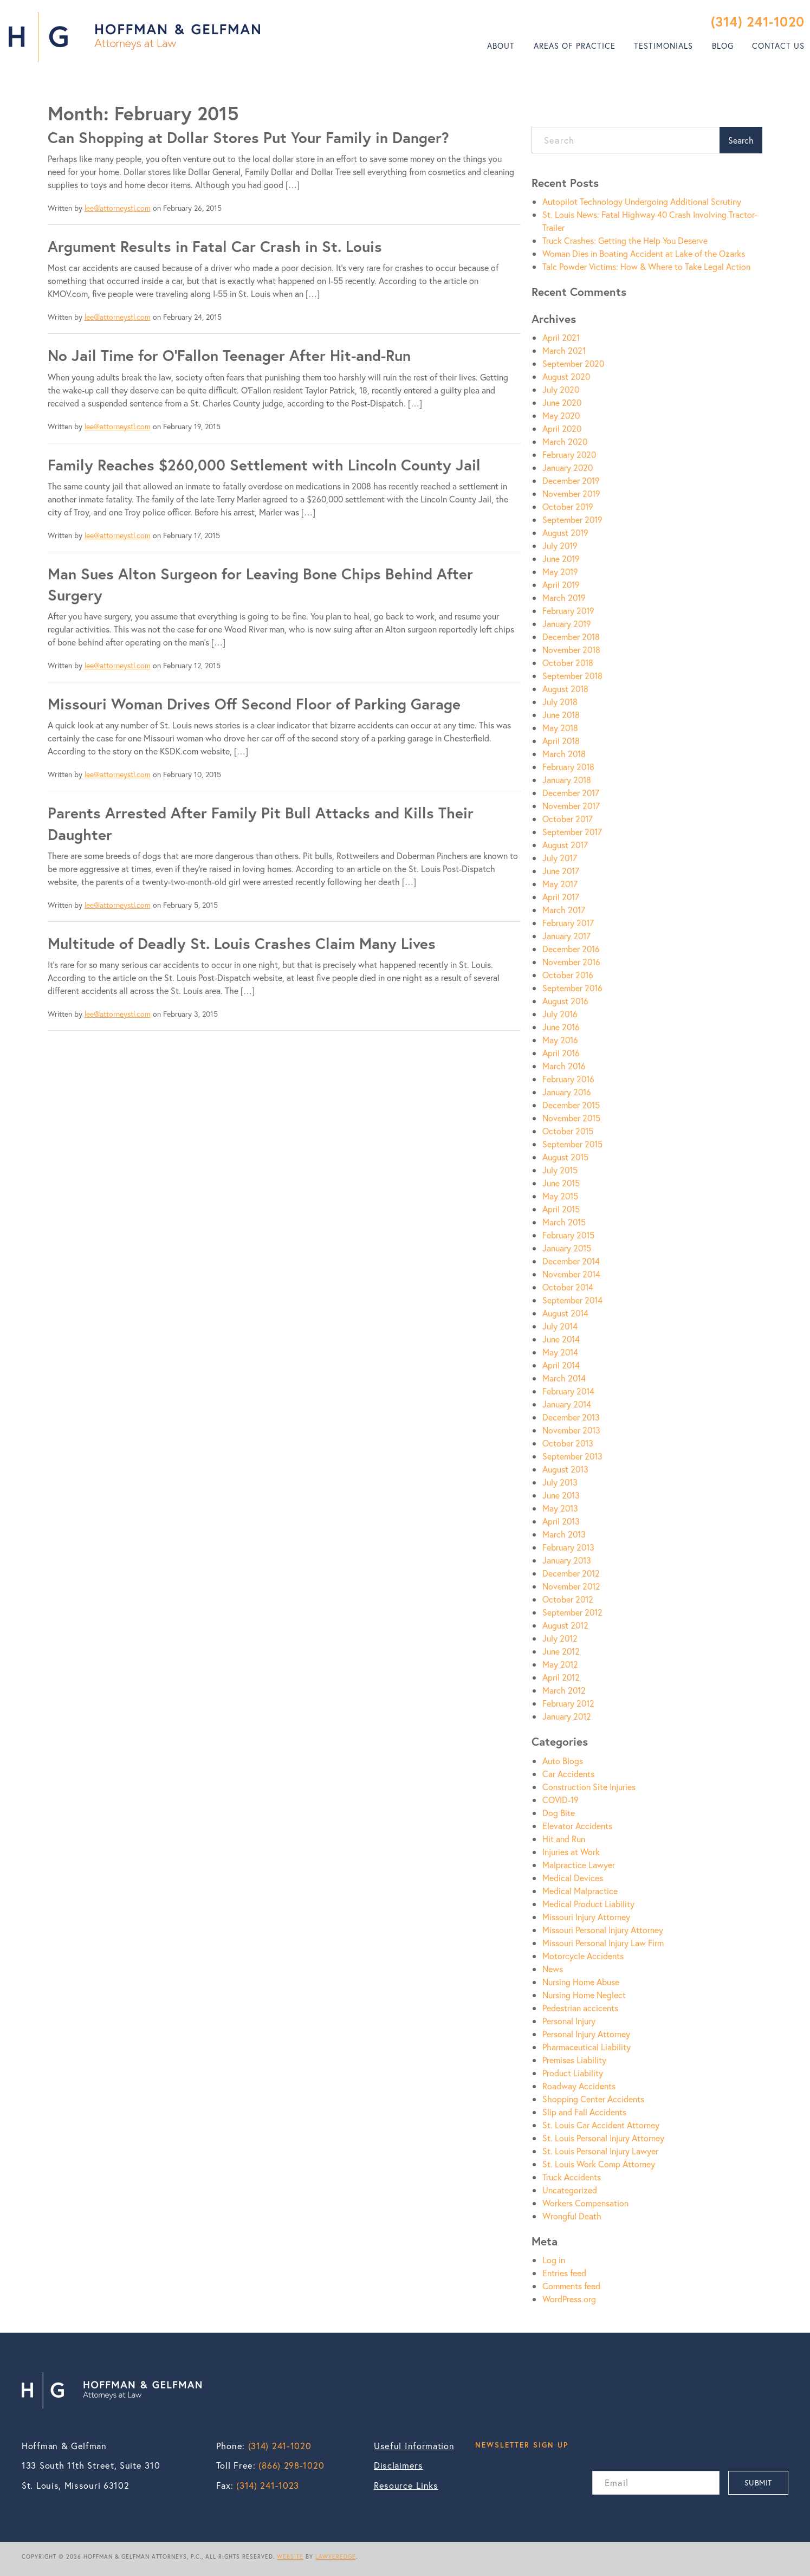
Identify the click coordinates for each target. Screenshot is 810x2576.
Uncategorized (569, 2190)
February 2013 (568, 1547)
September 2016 (572, 987)
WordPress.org (569, 2298)
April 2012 (561, 1677)
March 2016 (564, 1065)
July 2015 (560, 1170)
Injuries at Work (571, 1851)
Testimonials (663, 46)
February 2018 (568, 766)
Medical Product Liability (588, 1903)
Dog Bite (558, 1812)
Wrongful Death (571, 2216)
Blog (723, 46)
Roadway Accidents (578, 2085)
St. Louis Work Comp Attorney (598, 2164)
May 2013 (560, 1508)
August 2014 (565, 1313)
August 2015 (565, 1157)
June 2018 (561, 714)
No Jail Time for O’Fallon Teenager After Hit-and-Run (229, 355)
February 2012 (568, 1703)
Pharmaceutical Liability (586, 2046)
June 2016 (561, 1026)
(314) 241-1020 (758, 21)
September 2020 (573, 363)
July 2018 (560, 701)
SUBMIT (758, 2482)
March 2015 (564, 1222)
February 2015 (568, 1235)
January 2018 (566, 779)
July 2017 (559, 857)
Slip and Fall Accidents (584, 2111)
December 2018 (571, 636)
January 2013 (566, 1560)
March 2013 (564, 1534)
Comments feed (571, 2285)
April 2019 (561, 584)
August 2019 (565, 532)
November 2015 (571, 1118)
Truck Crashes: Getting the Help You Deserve (625, 240)
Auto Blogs (562, 1760)
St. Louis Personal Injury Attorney (603, 2138)
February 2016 (568, 1078)
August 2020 (566, 376)
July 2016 (560, 1013)
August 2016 (565, 1000)
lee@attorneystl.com (118, 208)
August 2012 (565, 1625)
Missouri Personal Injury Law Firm (603, 1942)
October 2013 (567, 1443)
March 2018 (564, 753)
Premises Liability (574, 2059)
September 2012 (572, 1612)
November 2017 (571, 805)
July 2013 (560, 1482)
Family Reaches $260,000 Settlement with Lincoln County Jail (264, 465)
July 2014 (560, 1326)
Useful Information (414, 2446)
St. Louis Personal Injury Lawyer (600, 2151)
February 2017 (568, 922)
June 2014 (561, 1339)
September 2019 (572, 519)
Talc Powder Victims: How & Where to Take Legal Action (646, 266)
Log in (553, 2259)
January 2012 (566, 1716)
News (552, 1968)
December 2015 (571, 1105)
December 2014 (571, 1261)
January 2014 (566, 1404)
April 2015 (561, 1209)
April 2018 (561, 740)
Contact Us (778, 46)
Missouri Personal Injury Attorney (602, 1929)
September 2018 (572, 675)
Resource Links (406, 2485)
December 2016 (571, 948)
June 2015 (561, 1183)
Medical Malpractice (580, 1890)
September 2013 (572, 1456)
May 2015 (560, 1196)
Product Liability (572, 2072)
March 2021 (564, 350)
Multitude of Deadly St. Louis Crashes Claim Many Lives (242, 943)
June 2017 (560, 870)
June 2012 (561, 1651)
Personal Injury (568, 2020)
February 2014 (568, 1391)
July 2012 (560, 1638)
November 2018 (571, 649)
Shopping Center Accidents (593, 2098)
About (501, 46)
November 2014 (571, 1274)
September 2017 (572, 831)
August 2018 (565, 688)
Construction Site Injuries (589, 1786)
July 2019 (560, 545)
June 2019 (561, 558)
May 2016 (560, 1039)
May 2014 (560, 1352)
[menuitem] (501, 46)
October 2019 (567, 506)
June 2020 (561, 402)
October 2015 (567, 1131)
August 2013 (565, 1469)
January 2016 (566, 1091)
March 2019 (564, 597)
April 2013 (561, 1521)
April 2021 (561, 337)
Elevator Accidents (577, 1825)
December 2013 (571, 1417)
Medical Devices (572, 1877)
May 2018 (560, 727)
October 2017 (567, 818)
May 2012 (560, 1664)
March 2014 (564, 1378)
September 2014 (572, 1300)
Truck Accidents (571, 2177)
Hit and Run (563, 1838)
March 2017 (563, 909)
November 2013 (571, 1430)
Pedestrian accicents (580, 2007)
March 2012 (564, 1690)
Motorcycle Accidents (583, 1955)
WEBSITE (290, 2556)
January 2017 (566, 935)
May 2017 (560, 883)
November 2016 (571, 961)
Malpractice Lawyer (578, 1864)
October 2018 (567, 662)
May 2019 (560, 571)
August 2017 (565, 844)
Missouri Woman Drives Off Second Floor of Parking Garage (254, 704)
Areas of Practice (574, 46)
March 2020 (564, 441)
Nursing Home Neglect (584, 1994)
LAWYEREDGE (335, 2556)
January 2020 (567, 467)
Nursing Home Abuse (580, 1981)
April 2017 (560, 896)
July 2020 (560, 389)
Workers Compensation (585, 2203)
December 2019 (571, 480)
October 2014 (567, 1287)
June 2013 (561, 1495)
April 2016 (561, 1052)
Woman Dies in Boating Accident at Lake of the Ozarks (643, 253)
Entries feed (564, 2272)
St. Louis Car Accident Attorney (600, 2124)
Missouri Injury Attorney (586, 1916)
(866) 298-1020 (291, 2465)
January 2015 (566, 1248)
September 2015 (572, 1144)
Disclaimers (398, 2465)
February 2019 (568, 610)
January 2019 (566, 623)
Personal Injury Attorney (586, 2033)
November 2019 (571, 493)
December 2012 (571, 1573)
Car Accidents (568, 1773)
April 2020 (561, 428)
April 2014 (561, 1365)
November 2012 (571, 1586)
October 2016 (567, 974)
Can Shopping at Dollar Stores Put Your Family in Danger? (248, 137)
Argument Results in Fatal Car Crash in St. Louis (215, 246)
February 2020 (569, 454)
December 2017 (570, 792)
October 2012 (567, 1599)
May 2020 (561, 415)
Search (741, 140)
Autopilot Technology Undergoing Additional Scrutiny (641, 201)
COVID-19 (560, 1799)
